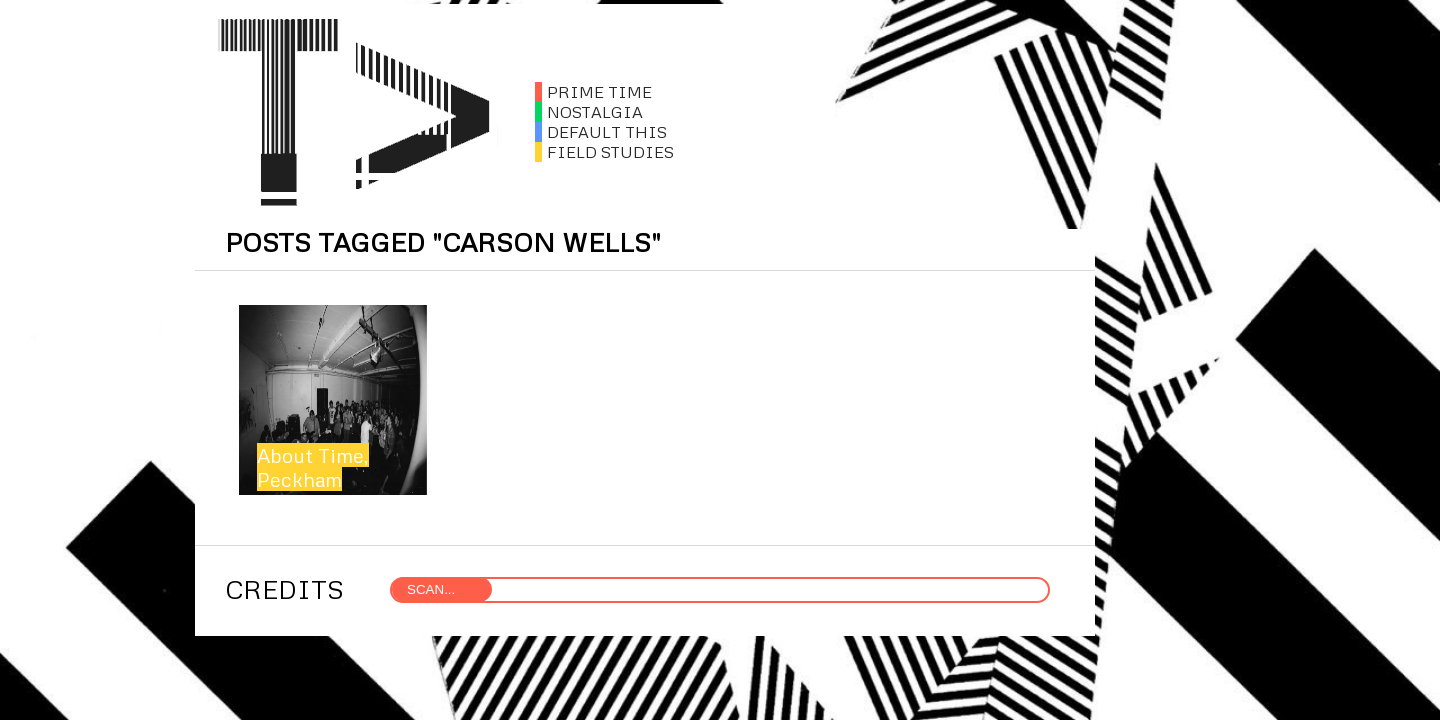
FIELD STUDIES (604, 152)
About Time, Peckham (313, 467)
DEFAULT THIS (601, 132)
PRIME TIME (593, 92)
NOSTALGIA (589, 112)
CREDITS (284, 589)
